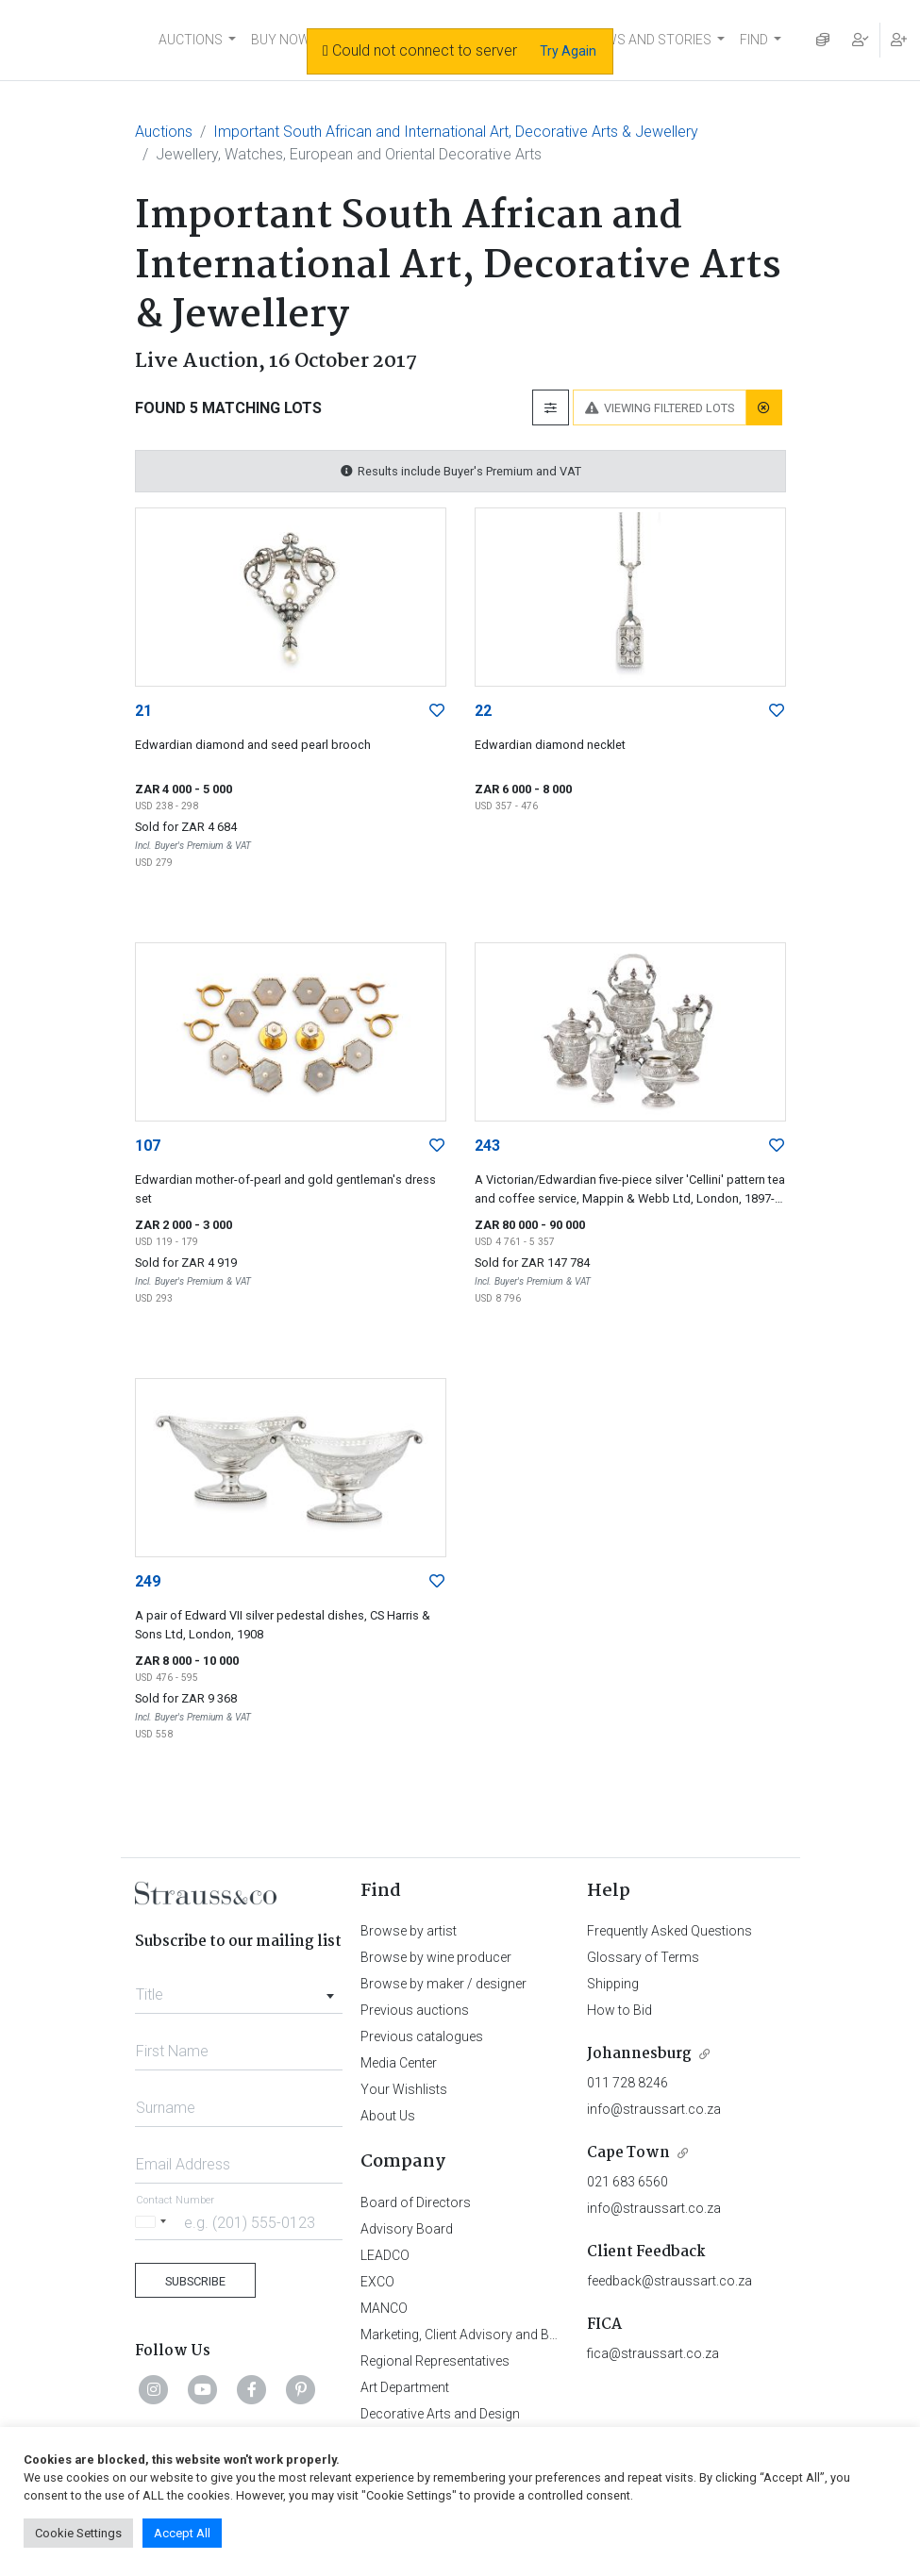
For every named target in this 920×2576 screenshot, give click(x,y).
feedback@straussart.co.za (669, 2280)
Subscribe (195, 2281)
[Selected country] (154, 2221)
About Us (387, 2115)
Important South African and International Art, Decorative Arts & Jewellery (455, 132)
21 (143, 711)
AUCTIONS (191, 39)
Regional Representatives (435, 2360)
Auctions (163, 132)
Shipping (613, 1983)
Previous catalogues (421, 2036)
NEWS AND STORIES (649, 39)
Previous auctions (414, 2010)
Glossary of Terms (643, 1957)
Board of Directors (415, 2202)
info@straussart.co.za (654, 2109)
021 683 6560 (627, 2181)
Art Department (404, 2387)
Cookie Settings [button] (78, 2533)
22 (483, 711)
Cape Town (628, 2153)
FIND (754, 39)
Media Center (398, 2062)
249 (147, 1581)
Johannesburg (639, 2054)
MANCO (384, 2308)
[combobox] (239, 1989)
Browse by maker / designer (443, 1983)
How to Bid (619, 2010)
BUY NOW (280, 39)
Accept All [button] (182, 2533)
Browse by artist (408, 1930)
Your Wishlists (403, 2089)
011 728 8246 (627, 2082)
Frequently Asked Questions (669, 1930)
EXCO (377, 2281)
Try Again (568, 50)
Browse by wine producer (435, 1957)
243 (487, 1146)
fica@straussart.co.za (653, 2353)
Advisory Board (406, 2228)
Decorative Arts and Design (440, 2413)
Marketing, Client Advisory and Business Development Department (554, 2334)
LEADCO (385, 2255)
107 (147, 1146)
